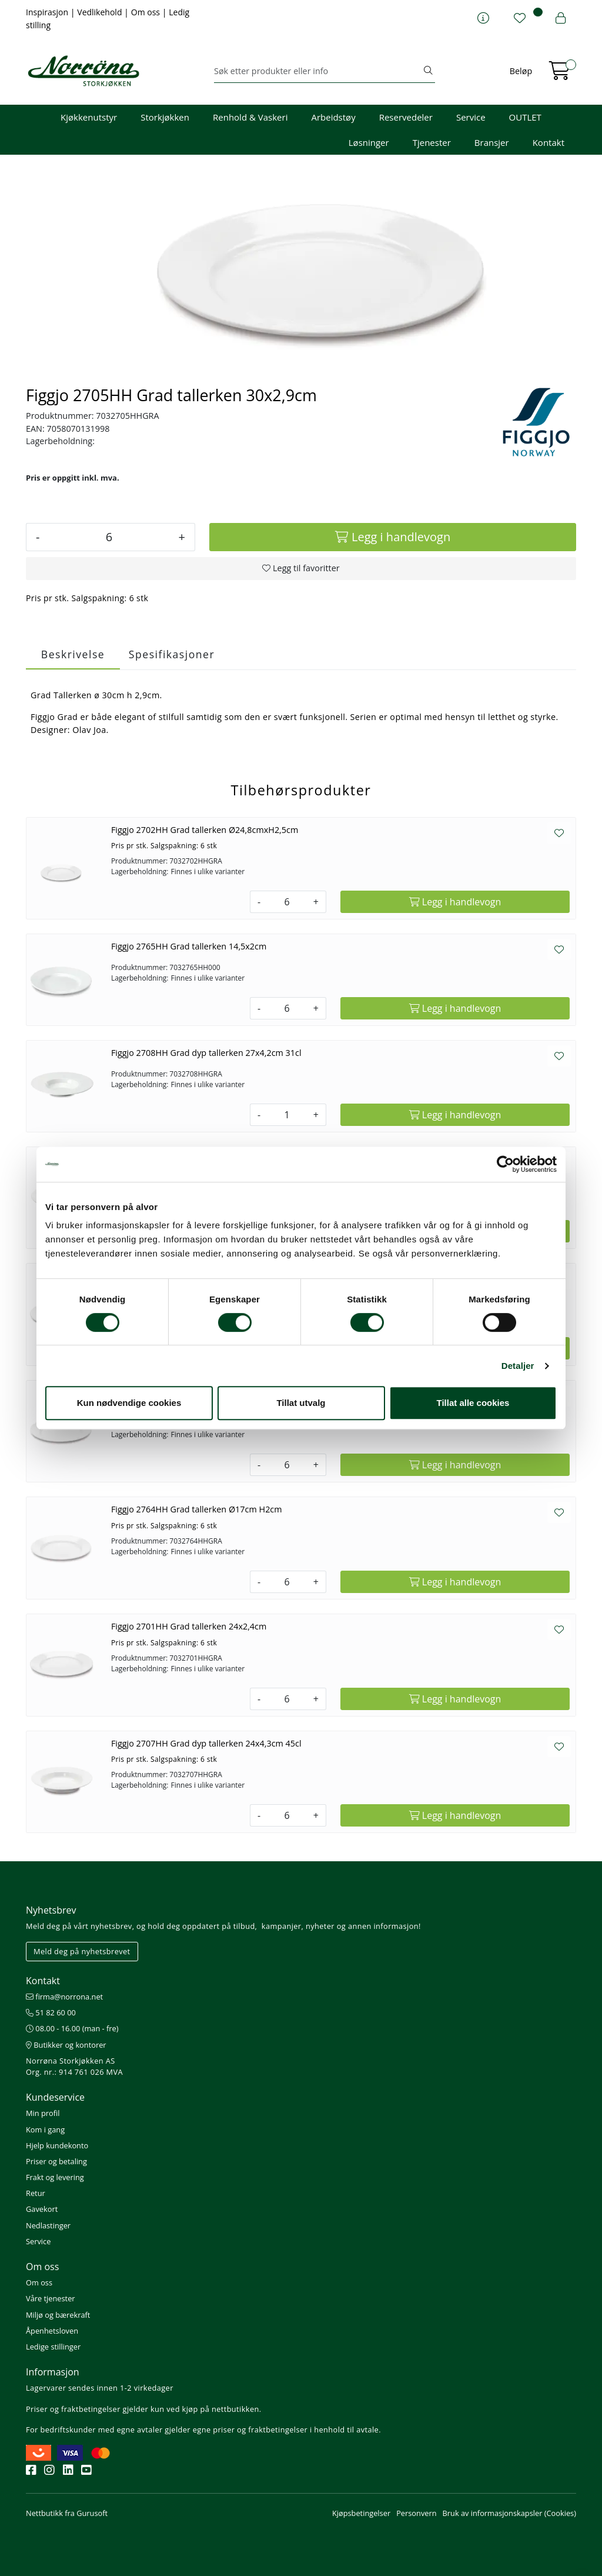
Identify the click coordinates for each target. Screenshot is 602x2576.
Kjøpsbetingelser (361, 2513)
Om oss (146, 12)
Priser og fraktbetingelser (73, 2409)
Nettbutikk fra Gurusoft (67, 2513)
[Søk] (318, 71)
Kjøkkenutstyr (89, 117)
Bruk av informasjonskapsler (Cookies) (509, 2513)
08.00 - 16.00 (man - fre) (72, 2028)
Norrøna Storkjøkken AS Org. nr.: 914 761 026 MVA (74, 2066)
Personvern (416, 2513)
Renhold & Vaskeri (250, 117)
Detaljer (517, 1366)
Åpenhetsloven (52, 2330)
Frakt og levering (55, 2177)
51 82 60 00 (51, 2012)
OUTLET (525, 117)
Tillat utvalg (300, 1403)
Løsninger (369, 142)
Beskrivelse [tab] (73, 654)
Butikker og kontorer (66, 2045)
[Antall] (108, 537)
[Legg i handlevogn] (392, 537)
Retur (35, 2193)
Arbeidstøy (333, 117)
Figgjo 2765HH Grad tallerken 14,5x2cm (188, 946)
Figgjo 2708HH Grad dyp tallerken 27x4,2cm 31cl (206, 1052)
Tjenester (432, 142)
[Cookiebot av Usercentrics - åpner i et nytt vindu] (505, 1164)
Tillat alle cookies (473, 1403)
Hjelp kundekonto (57, 2145)
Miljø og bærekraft (58, 2315)
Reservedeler (406, 117)
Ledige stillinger (53, 2346)
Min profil (42, 2113)
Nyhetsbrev (51, 1910)
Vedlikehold (100, 12)
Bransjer (491, 142)
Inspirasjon (48, 12)
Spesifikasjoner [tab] (172, 654)
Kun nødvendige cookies (129, 1403)
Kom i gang (45, 2129)
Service (471, 117)
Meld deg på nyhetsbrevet (82, 1951)
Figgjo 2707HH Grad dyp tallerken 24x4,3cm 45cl (206, 1743)
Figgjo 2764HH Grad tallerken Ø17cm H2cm (196, 1509)
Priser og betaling (56, 2161)
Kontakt (548, 142)
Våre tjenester (50, 2298)
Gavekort (42, 2209)
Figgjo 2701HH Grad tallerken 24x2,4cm (188, 1626)
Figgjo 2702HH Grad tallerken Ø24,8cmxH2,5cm (204, 829)
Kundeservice (55, 2097)
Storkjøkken (165, 117)
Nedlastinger (48, 2225)
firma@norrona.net (64, 1996)
